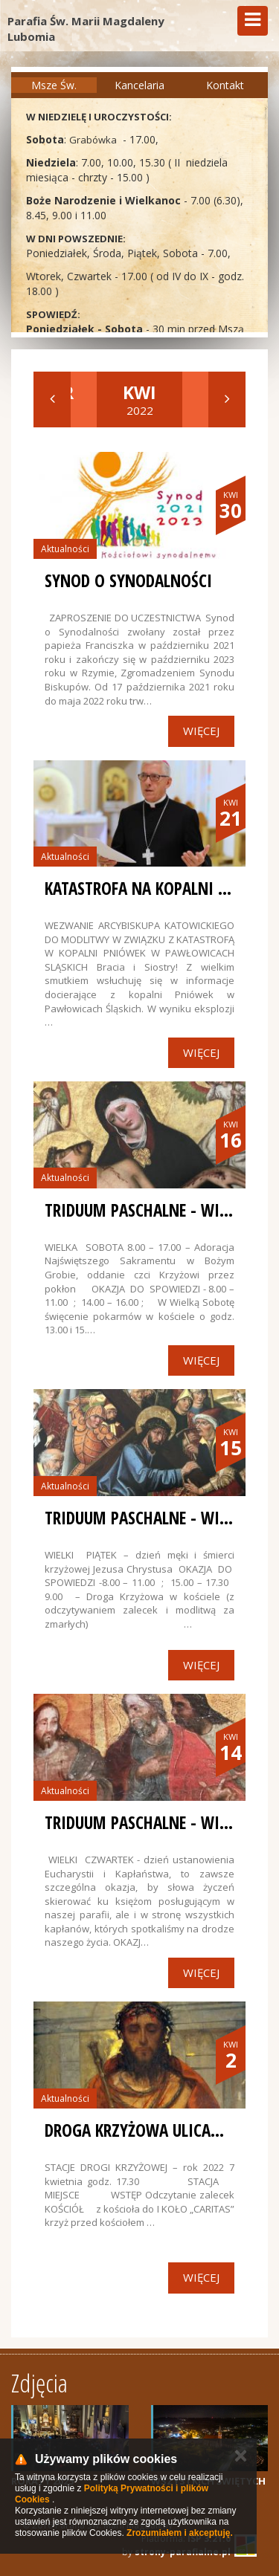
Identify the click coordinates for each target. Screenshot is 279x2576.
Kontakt (225, 85)
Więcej (201, 730)
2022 (139, 399)
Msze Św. (54, 85)
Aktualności (65, 549)
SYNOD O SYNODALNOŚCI (128, 580)
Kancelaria (139, 85)
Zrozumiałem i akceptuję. (179, 2533)
